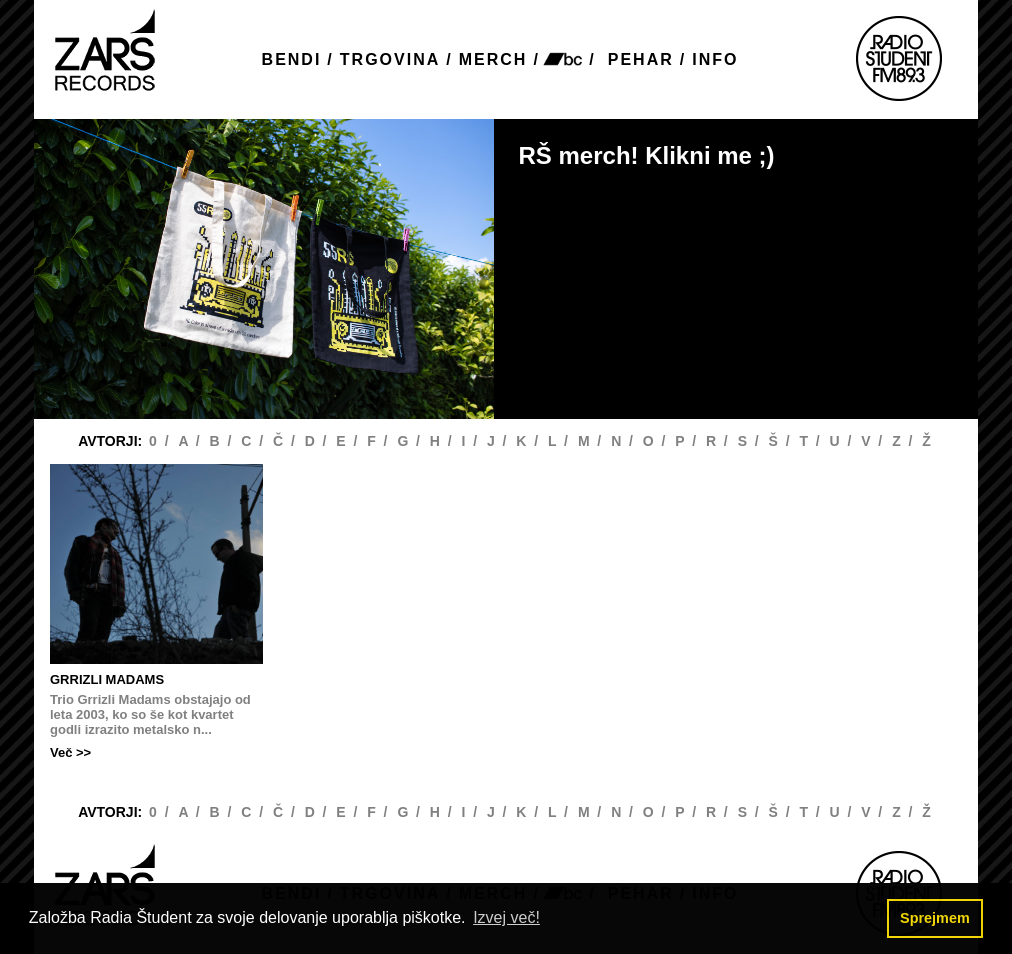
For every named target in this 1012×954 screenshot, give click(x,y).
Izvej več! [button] (506, 917)
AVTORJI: (112, 441)
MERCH (493, 59)
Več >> (70, 752)
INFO (715, 59)
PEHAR (641, 59)
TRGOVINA (390, 59)
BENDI (292, 59)
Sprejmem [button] (935, 918)
